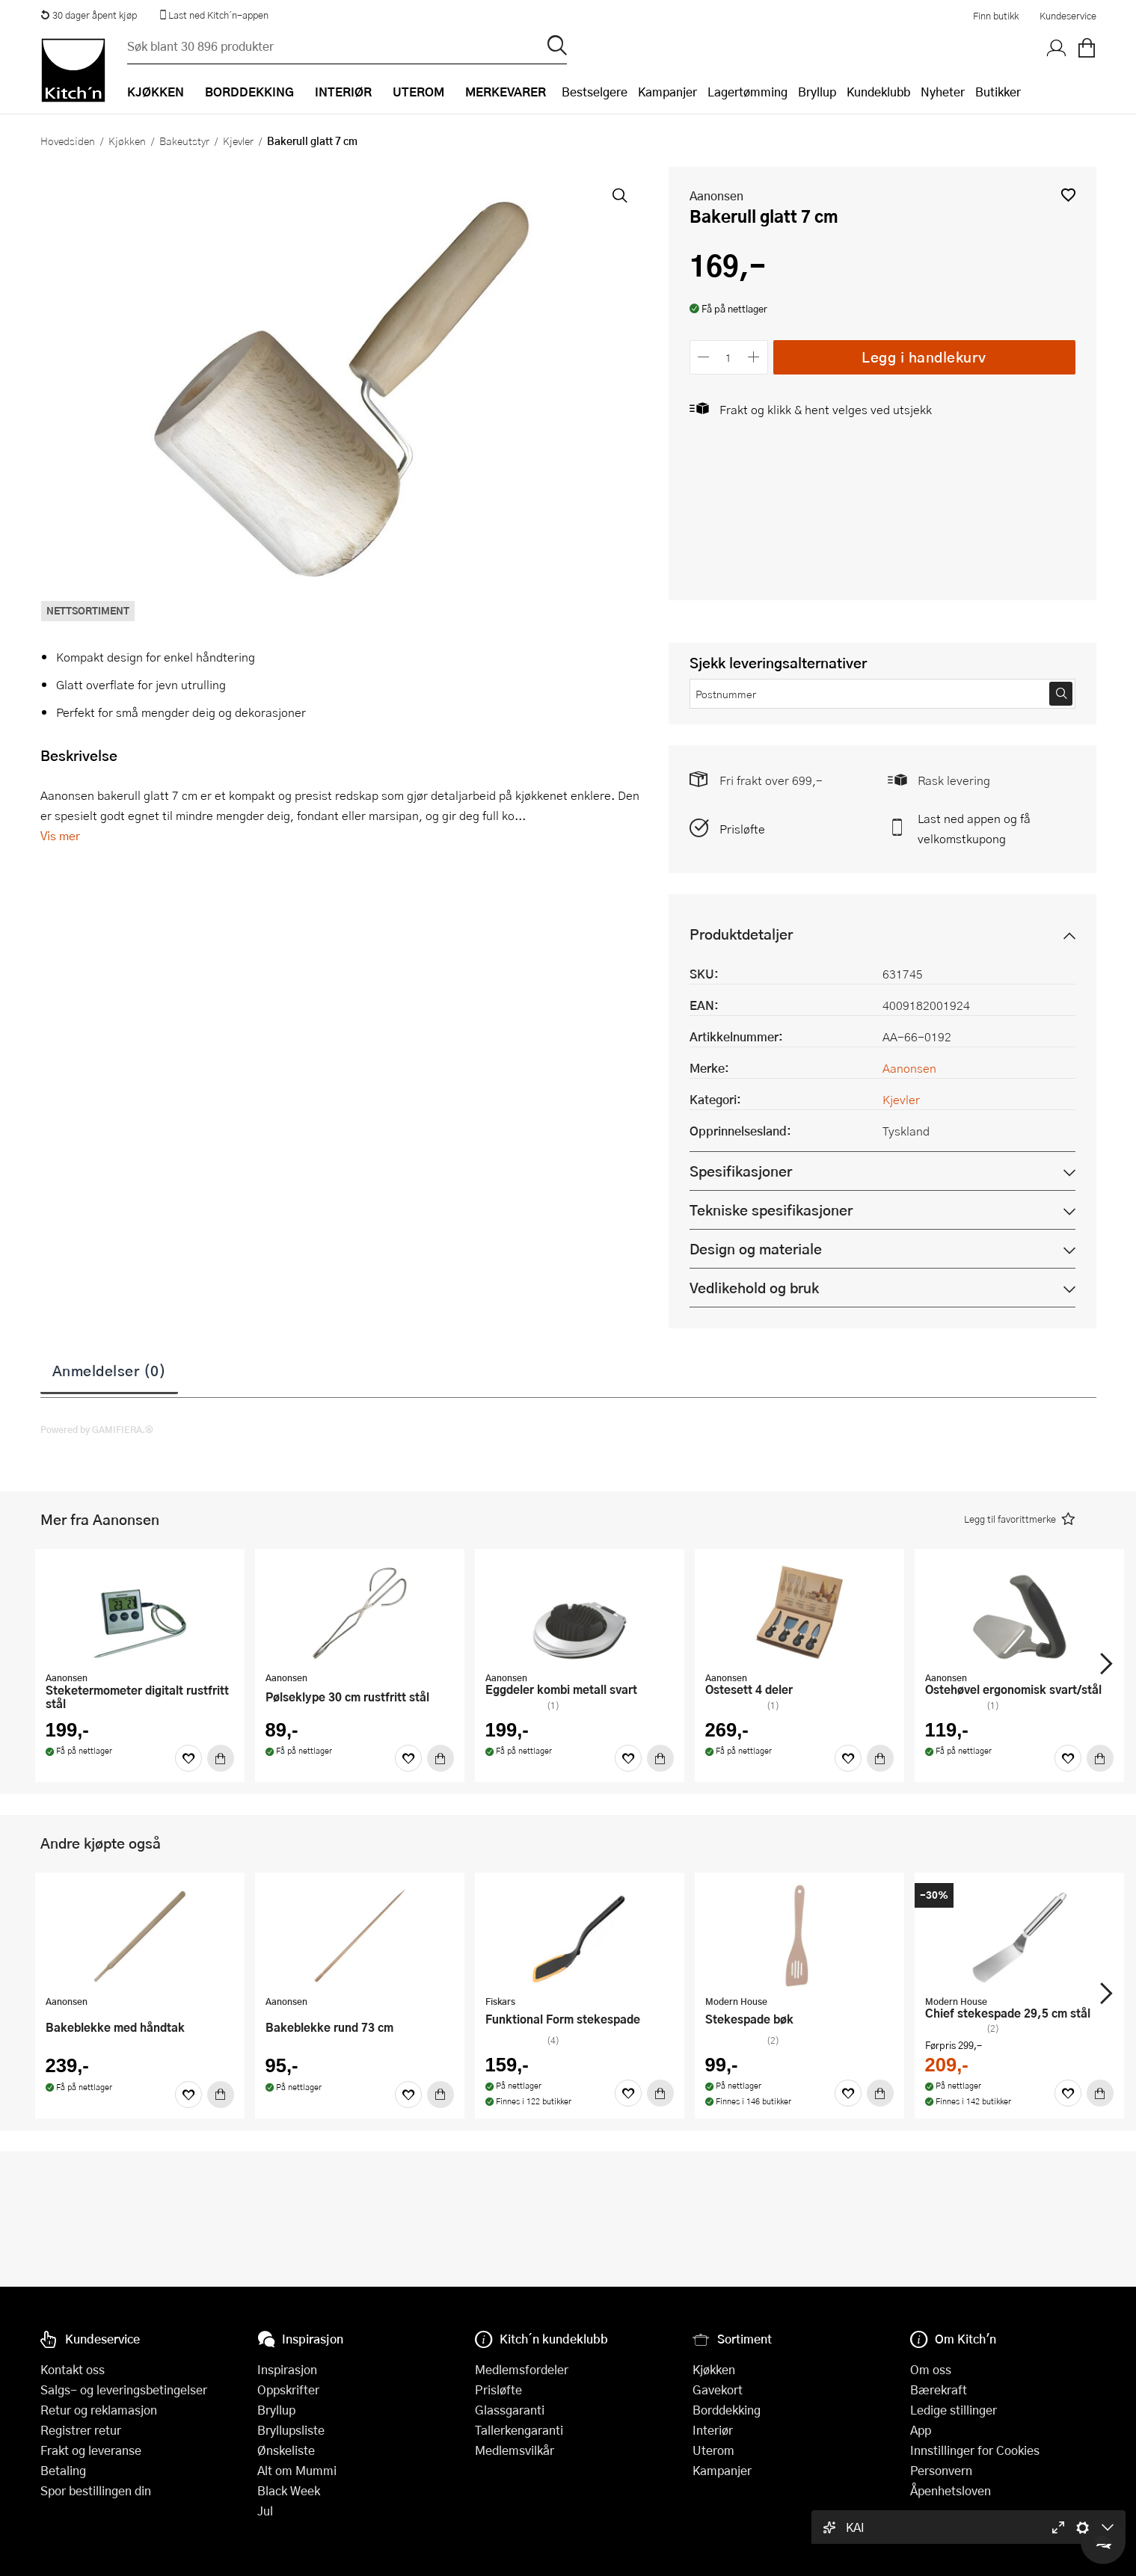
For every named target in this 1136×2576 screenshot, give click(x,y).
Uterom (713, 2450)
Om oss (930, 2369)
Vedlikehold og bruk (754, 1287)
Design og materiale (756, 1249)
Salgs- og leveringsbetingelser (123, 2389)
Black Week (288, 2490)
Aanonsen (716, 195)
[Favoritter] (188, 1758)
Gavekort (718, 2389)
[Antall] (728, 357)
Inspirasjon (287, 2369)
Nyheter (943, 91)
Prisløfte (742, 828)
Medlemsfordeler (521, 2369)
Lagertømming (747, 91)
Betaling (63, 2470)
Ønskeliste (286, 2450)
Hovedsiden (67, 140)
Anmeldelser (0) (109, 1370)
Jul (265, 2510)
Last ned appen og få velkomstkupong (974, 828)
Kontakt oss (72, 2369)
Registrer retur (80, 2429)
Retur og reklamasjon (98, 2409)
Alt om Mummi (297, 2470)
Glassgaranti (509, 2409)
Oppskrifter (288, 2389)
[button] (1068, 195)
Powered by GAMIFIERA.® (96, 1429)
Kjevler (238, 140)
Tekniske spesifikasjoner (771, 1210)
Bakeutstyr (184, 140)
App (920, 2429)
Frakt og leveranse (90, 2450)
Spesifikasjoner (741, 1171)
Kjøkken (127, 140)
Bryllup (817, 91)
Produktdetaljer (741, 934)
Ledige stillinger (953, 2409)
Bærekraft (938, 2389)
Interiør (713, 2429)
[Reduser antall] (704, 357)
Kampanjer (667, 91)
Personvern (941, 2470)
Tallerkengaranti (519, 2429)
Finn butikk (996, 15)
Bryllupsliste (291, 2429)
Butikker (998, 91)
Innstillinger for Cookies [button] (975, 2450)
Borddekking (727, 2409)
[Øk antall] (753, 357)
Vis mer (60, 835)
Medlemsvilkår (514, 2450)
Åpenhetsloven (950, 2490)
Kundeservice (1068, 15)
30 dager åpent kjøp (89, 15)
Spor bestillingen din (95, 2490)
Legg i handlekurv (924, 357)
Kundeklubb (878, 91)
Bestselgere (594, 91)
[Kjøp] (220, 1758)
